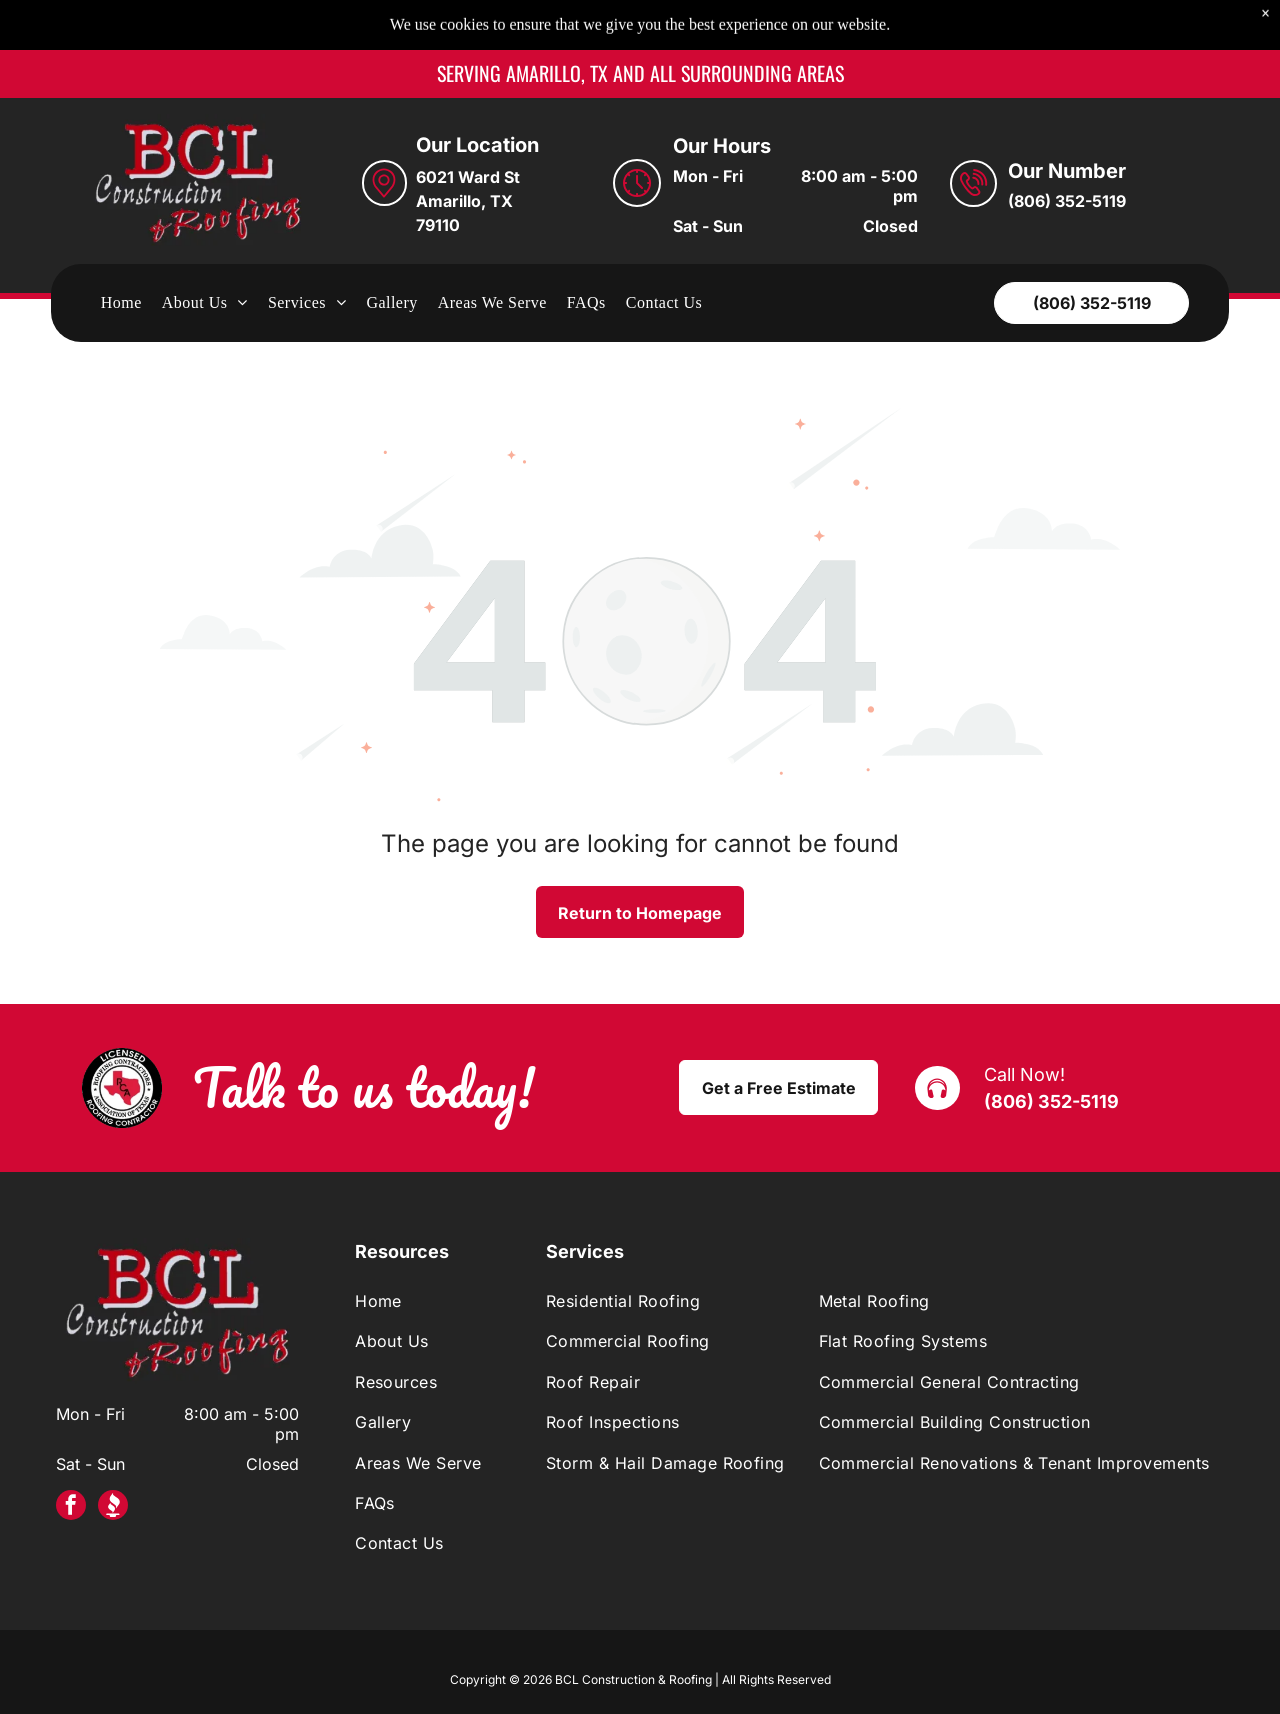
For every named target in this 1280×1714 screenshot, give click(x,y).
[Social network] (113, 1457)
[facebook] (71, 1457)
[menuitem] (121, 253)
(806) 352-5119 (1051, 1051)
